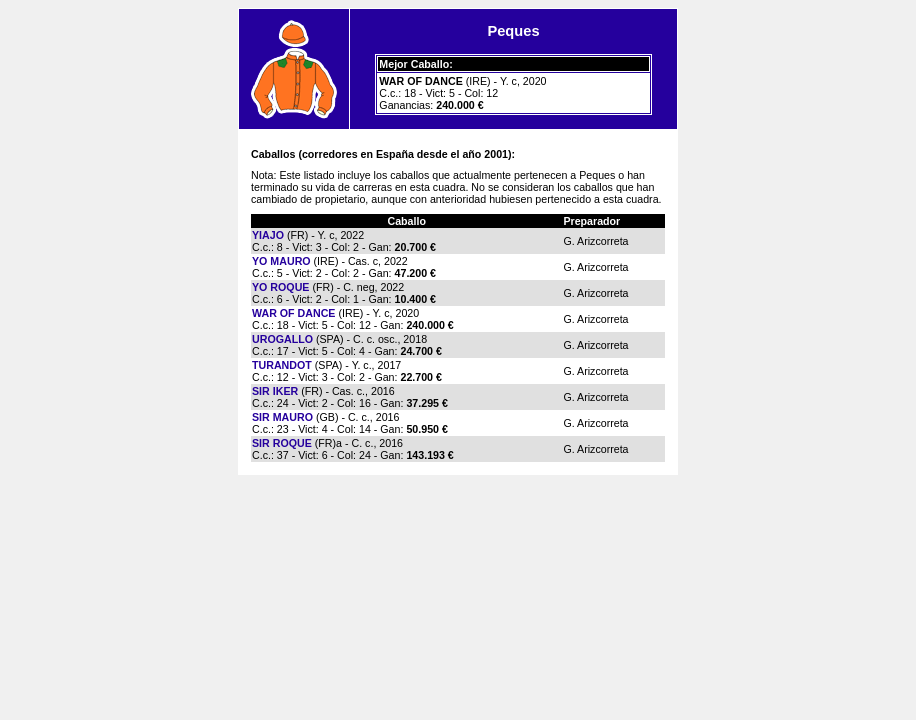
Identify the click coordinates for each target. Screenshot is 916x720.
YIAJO (268, 235)
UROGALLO (282, 339)
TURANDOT (282, 365)
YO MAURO (281, 261)
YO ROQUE (280, 287)
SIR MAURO (282, 417)
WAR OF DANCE (293, 313)
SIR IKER (275, 391)
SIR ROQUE (282, 443)
